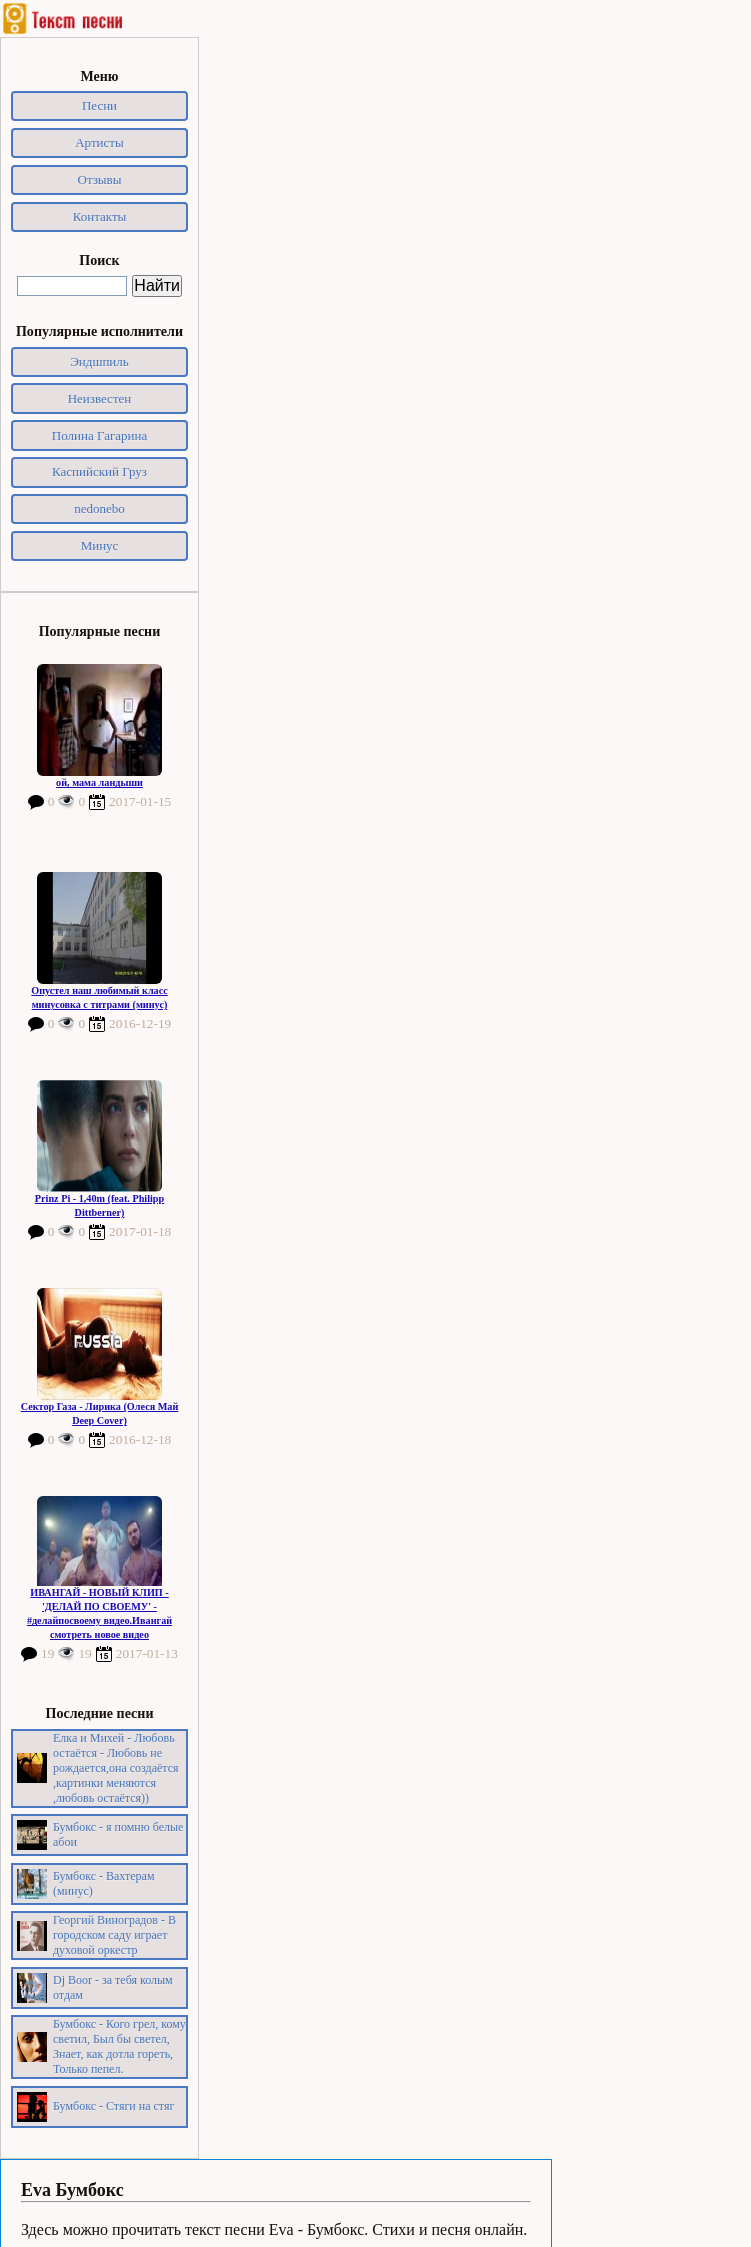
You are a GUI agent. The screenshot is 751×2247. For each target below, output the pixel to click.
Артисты (99, 142)
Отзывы (100, 179)
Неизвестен (100, 398)
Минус (100, 545)
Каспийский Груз (99, 471)
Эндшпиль (99, 361)
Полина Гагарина (99, 435)
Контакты (100, 216)
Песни (99, 105)
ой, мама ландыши (99, 782)
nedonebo (99, 508)
